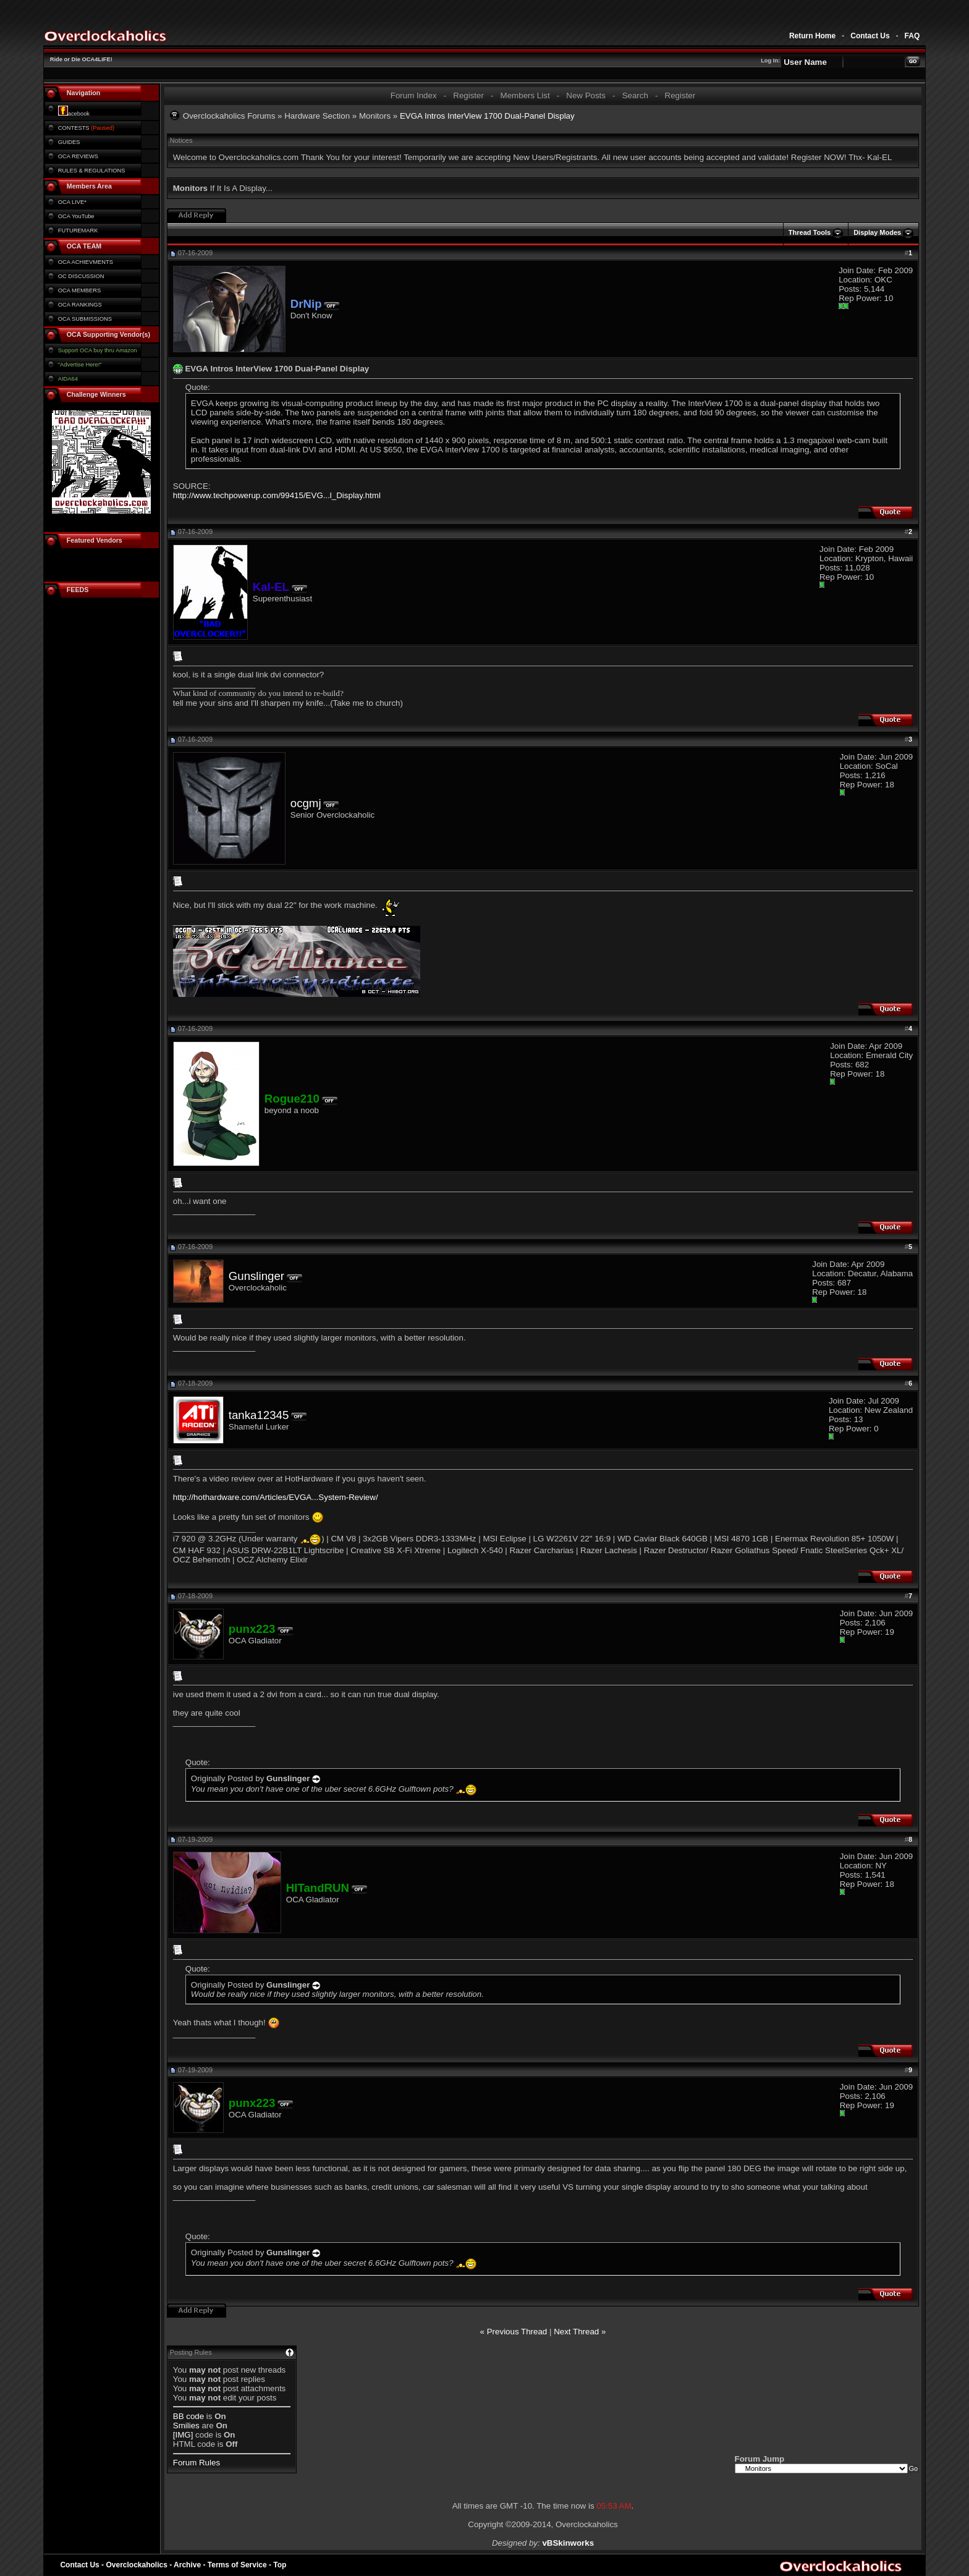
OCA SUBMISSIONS (85, 319)
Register (468, 95)
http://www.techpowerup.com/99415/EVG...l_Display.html (277, 495)
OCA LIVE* (72, 202)
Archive (187, 2565)
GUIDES (69, 142)
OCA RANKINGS (80, 305)
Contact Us (869, 36)
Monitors (375, 116)
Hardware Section (317, 116)
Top (279, 2565)
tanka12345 (259, 1415)
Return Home (812, 36)
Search (635, 95)
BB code (188, 2416)
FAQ (912, 36)
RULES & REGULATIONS (91, 170)
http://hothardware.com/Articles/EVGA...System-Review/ (275, 1497)
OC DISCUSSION (81, 276)
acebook (74, 114)
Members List (525, 95)
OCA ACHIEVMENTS (85, 262)
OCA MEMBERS (79, 290)
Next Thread (576, 2331)
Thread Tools (810, 232)
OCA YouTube (76, 216)
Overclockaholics (136, 2565)
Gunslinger (256, 1275)
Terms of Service (237, 2565)
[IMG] (183, 2434)
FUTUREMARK (78, 230)
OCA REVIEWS (78, 156)
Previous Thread (517, 2331)
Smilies (186, 2425)
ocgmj (305, 803)
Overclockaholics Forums (229, 116)
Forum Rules (196, 2462)
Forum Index (414, 95)
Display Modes (877, 232)
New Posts (586, 95)
